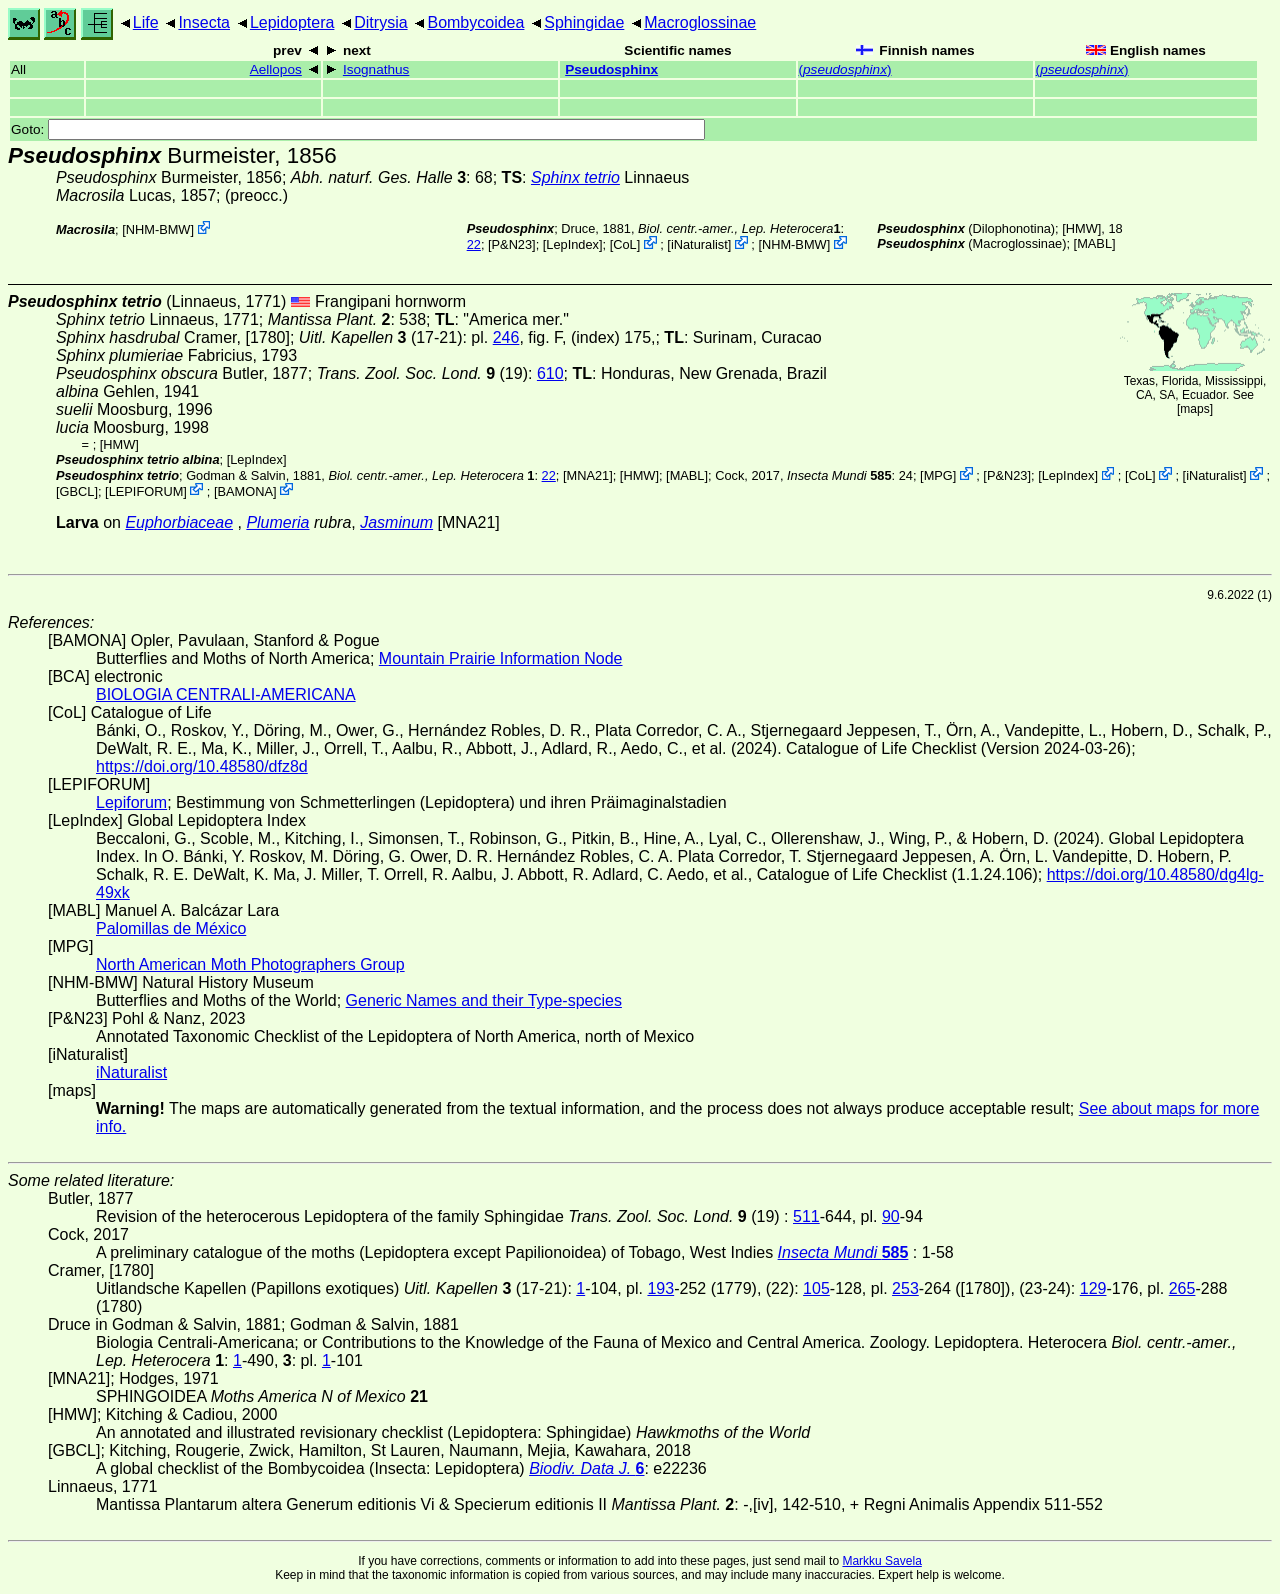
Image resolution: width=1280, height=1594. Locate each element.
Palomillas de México (171, 928)
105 (816, 1288)
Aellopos (276, 69)
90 (891, 1216)
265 (1182, 1288)
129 (1093, 1288)
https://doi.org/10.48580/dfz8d (202, 766)
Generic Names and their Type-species (484, 1000)
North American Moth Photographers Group (250, 964)
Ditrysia (380, 22)
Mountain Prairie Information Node (501, 658)
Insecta (204, 22)
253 (905, 1288)
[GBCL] (77, 490)
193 (660, 1288)
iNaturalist (699, 244)
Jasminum (396, 522)
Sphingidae (584, 22)
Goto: (358, 129)
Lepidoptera (292, 22)
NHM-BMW (158, 229)
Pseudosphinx (611, 69)
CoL (624, 244)
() (845, 69)
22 (474, 244)
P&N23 (512, 244)
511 (806, 1216)
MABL (1094, 243)
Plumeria (277, 522)
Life (146, 22)
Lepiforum (131, 802)
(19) (422, 373)
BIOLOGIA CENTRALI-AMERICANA (226, 694)
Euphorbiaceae (179, 522)
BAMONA (244, 490)
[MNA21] (588, 475)
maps (1194, 409)
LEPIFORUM (146, 490)
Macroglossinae (700, 22)
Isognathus (376, 69)
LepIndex (572, 244)
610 (550, 373)
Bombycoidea (475, 22)
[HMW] (1081, 228)
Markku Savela (881, 1561)
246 (506, 337)
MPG (938, 475)
